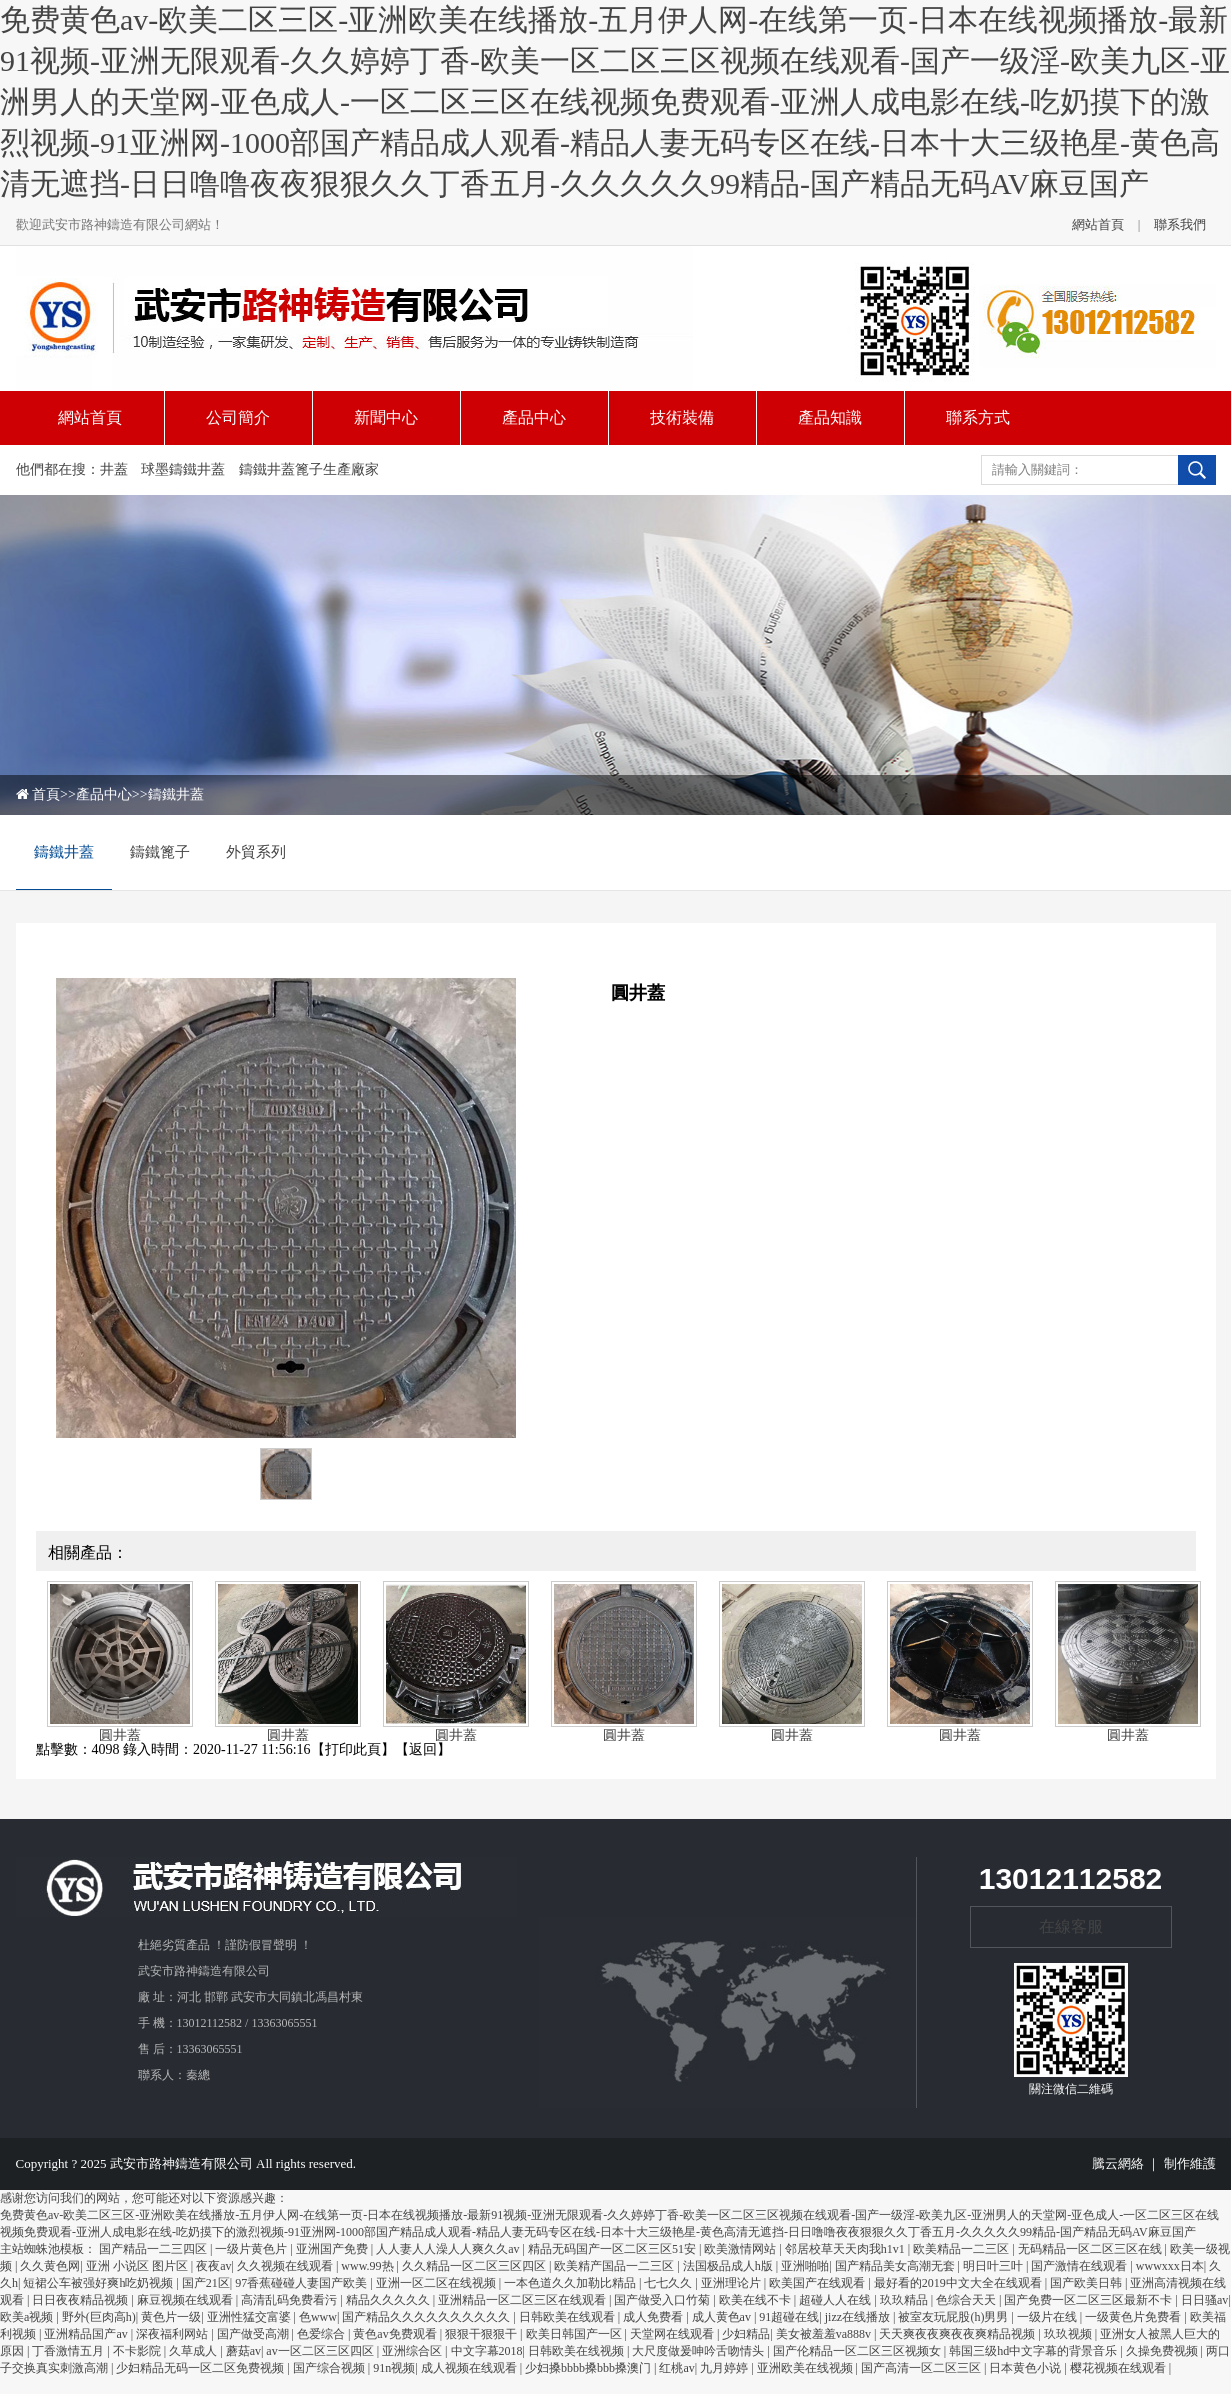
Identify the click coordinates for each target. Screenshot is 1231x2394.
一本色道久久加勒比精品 (571, 2283)
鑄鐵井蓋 (176, 794)
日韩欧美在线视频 (577, 2351)
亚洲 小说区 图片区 (138, 2266)
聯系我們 (1180, 224)
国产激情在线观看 (1080, 2266)
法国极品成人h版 (729, 2266)
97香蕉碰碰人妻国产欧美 (302, 2283)
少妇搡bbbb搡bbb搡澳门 (589, 2368)
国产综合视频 (330, 2368)
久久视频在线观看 (286, 2266)
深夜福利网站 (173, 2334)
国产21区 (206, 2283)
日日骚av (1204, 2300)
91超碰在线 (789, 2317)
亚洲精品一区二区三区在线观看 (523, 2300)
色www (318, 2317)
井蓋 (114, 469)
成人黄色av (723, 2317)
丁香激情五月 (69, 2351)
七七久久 (669, 2283)
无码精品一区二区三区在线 (1091, 2249)
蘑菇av (243, 2351)
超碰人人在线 (836, 2300)
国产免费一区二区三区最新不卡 (1089, 2300)
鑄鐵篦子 (160, 852)
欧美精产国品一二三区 (615, 2266)
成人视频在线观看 (470, 2368)
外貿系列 (256, 852)
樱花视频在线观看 (1119, 2368)
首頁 (46, 794)
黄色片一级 (171, 2317)
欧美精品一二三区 (962, 2249)
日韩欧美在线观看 (568, 2317)
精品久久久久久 (389, 2300)
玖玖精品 (905, 2300)
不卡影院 (138, 2351)
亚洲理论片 (732, 2283)
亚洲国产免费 (333, 2249)
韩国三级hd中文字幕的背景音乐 (1034, 2351)
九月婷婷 (725, 2368)
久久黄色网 (50, 2266)
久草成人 (194, 2351)
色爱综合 (322, 2334)
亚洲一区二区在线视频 (437, 2283)
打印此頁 (353, 1749)
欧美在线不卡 (756, 2300)
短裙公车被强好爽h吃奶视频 (99, 2283)
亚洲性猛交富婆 (250, 2317)
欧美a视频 (28, 2317)
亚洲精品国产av (87, 2334)
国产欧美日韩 (1087, 2283)
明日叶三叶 (994, 2266)
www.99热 (368, 2266)
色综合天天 (967, 2300)
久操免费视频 (1163, 2351)
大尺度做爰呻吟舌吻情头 (699, 2351)
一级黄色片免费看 (1134, 2317)
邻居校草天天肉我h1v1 (846, 2249)
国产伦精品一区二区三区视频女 (858, 2351)
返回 (423, 1749)
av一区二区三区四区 (321, 2351)
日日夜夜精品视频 (81, 2300)
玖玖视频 (1069, 2334)
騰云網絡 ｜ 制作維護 (1154, 2163)
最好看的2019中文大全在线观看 (959, 2283)
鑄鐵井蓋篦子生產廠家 (309, 469)
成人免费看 (654, 2317)
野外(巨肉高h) (99, 2317)
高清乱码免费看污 (290, 2300)
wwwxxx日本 (1170, 2266)
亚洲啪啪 (805, 2266)
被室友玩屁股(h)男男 (954, 2317)
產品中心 (104, 794)
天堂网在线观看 (673, 2334)
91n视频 (394, 2368)
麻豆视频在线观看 (186, 2300)
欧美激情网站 (741, 2249)
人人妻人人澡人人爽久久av (449, 2249)
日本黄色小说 (1026, 2368)
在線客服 (1071, 1926)
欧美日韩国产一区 (575, 2334)
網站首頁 (1098, 224)
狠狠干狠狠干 (482, 2334)
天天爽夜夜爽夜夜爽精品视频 (958, 2334)
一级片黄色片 (252, 2249)
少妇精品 (746, 2334)
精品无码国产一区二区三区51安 (613, 2249)
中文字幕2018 (487, 2351)
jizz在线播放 (859, 2317)
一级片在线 (1048, 2317)
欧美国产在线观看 (818, 2283)
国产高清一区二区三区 (922, 2368)
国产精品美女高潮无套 (896, 2266)
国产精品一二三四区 (154, 2249)
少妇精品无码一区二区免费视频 (201, 2368)
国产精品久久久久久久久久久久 (427, 2317)
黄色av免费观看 (396, 2334)
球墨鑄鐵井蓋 (183, 469)
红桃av (676, 2368)
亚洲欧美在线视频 (806, 2368)
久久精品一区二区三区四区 (475, 2266)
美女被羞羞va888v (825, 2334)
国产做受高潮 (254, 2334)
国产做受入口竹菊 (663, 2300)
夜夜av (213, 2266)
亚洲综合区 (413, 2351)
